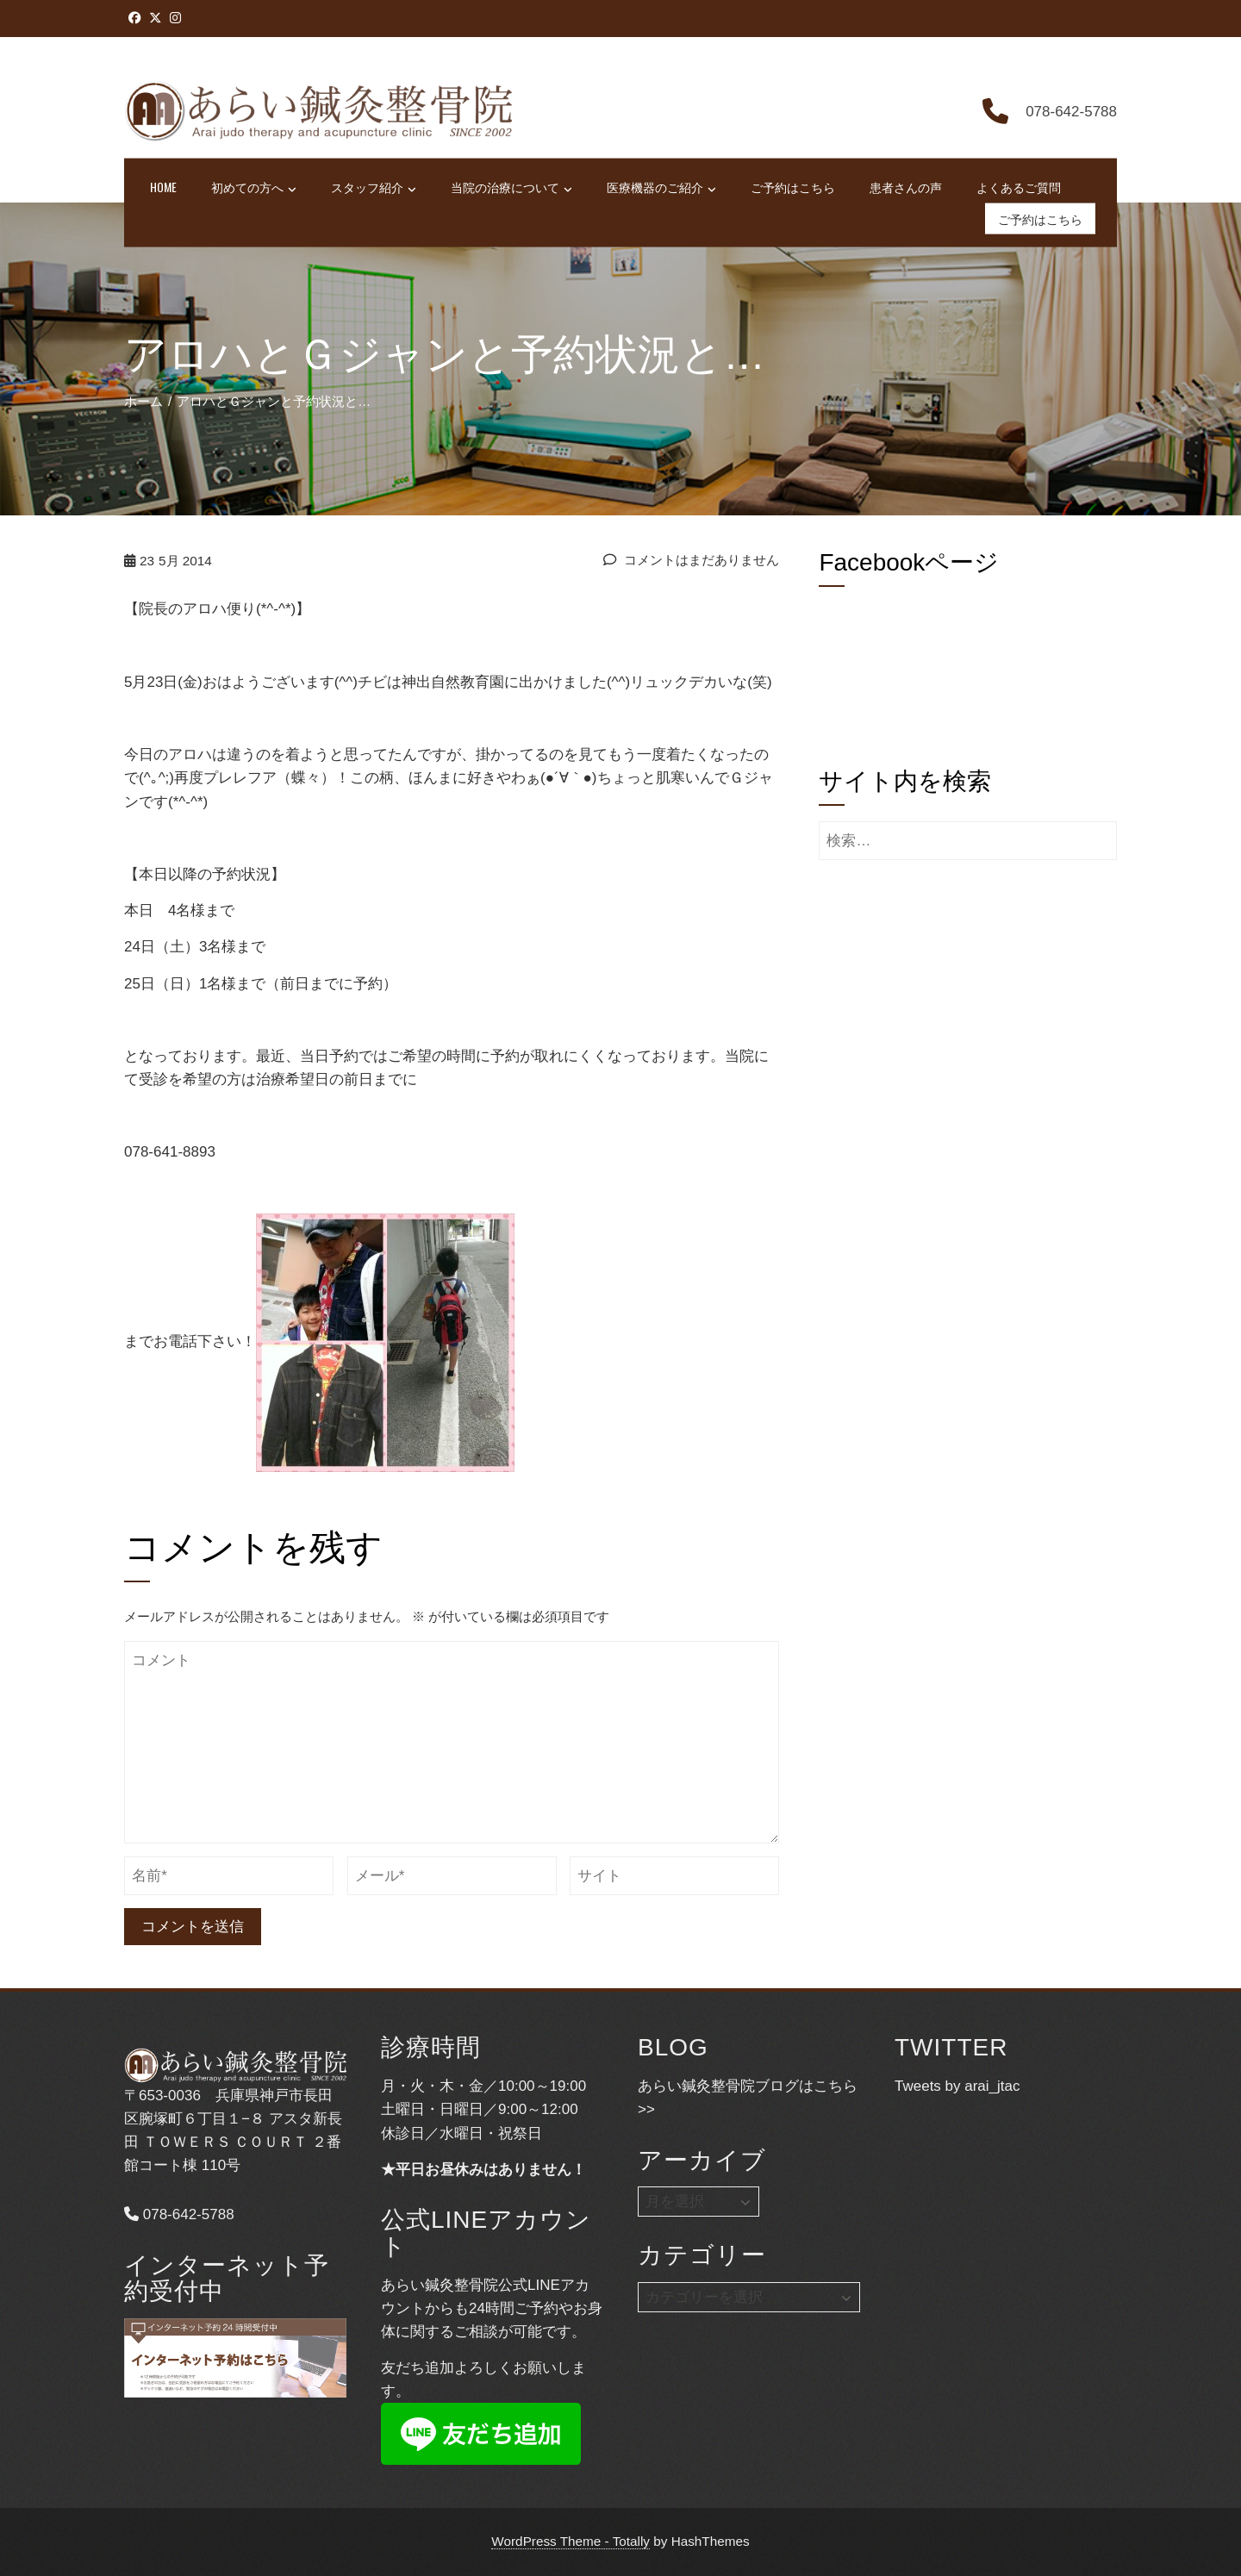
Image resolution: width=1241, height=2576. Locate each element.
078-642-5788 (179, 2214)
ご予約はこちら (793, 187)
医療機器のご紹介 (661, 187)
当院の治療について (511, 187)
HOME (163, 187)
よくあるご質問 (1018, 187)
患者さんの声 (906, 187)
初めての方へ (253, 187)
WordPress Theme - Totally (570, 2541)
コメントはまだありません (691, 559)
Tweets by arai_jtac (957, 2086)
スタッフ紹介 (373, 187)
